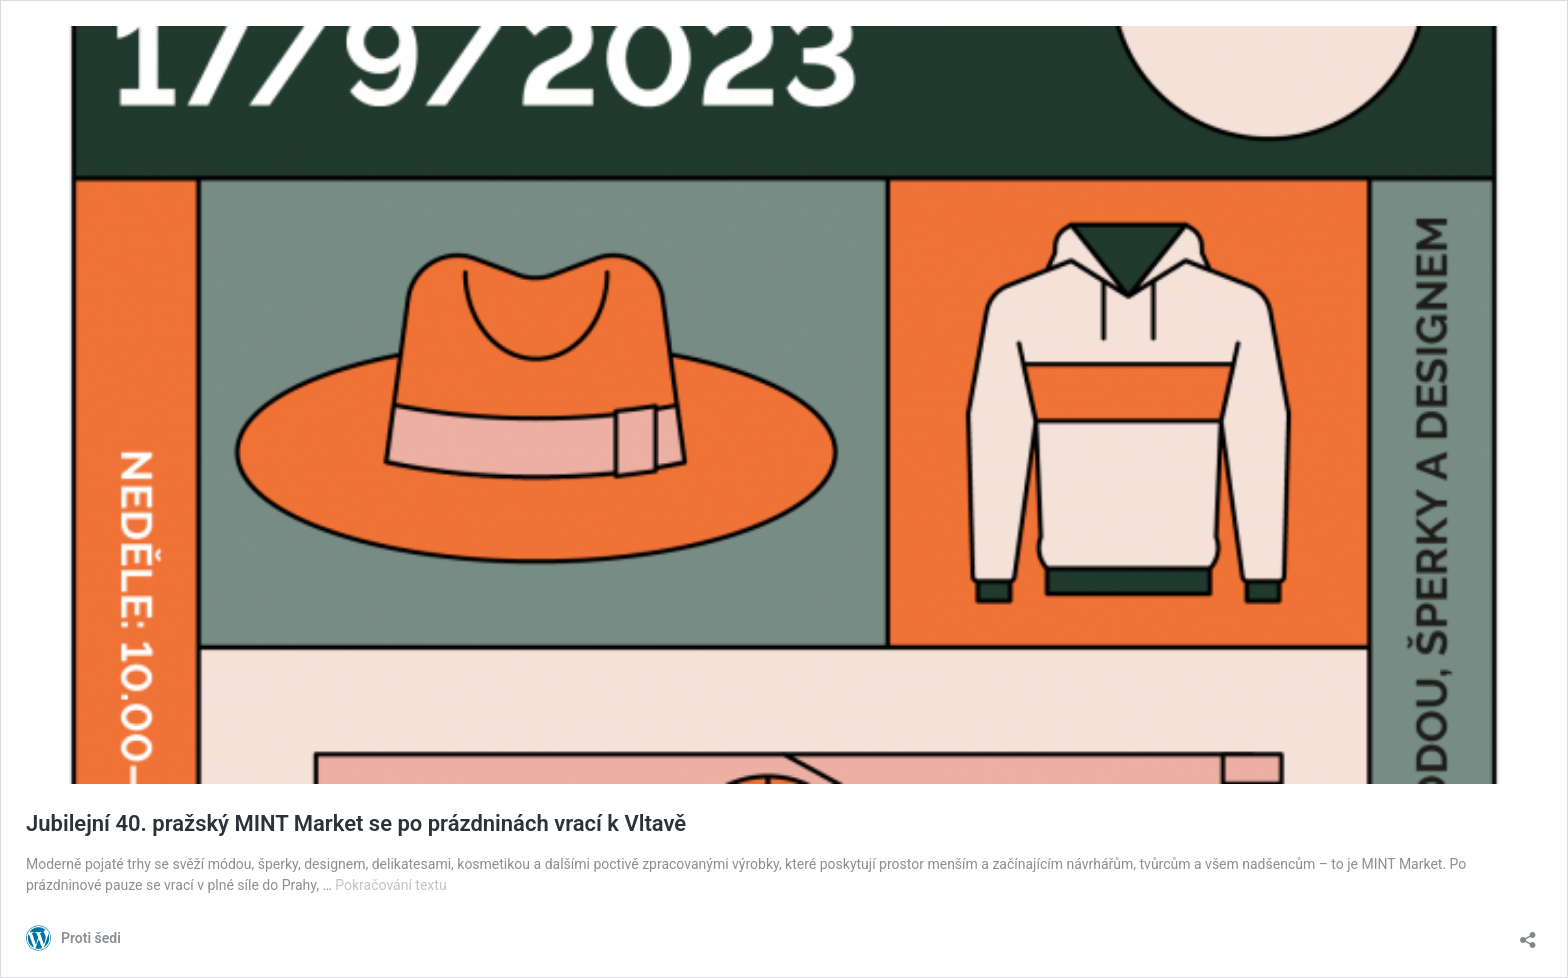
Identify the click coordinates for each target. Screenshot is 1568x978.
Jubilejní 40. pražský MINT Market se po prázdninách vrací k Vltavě (356, 823)
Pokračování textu (390, 885)
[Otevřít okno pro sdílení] (1528, 933)
